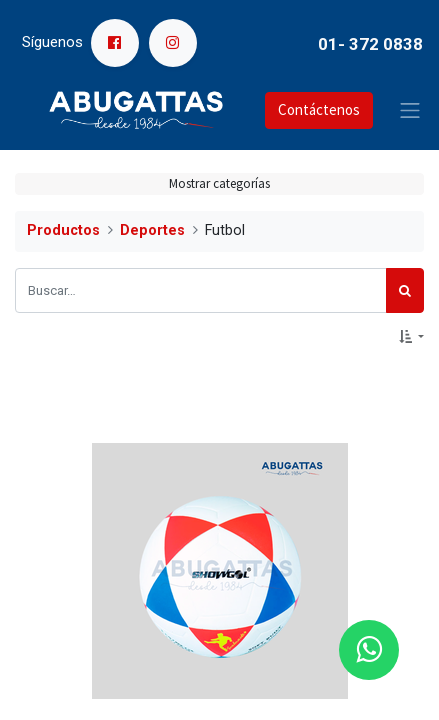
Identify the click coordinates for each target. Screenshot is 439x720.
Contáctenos (319, 109)
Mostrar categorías (219, 183)
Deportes (152, 230)
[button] (411, 337)
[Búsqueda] (405, 291)
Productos (63, 230)
